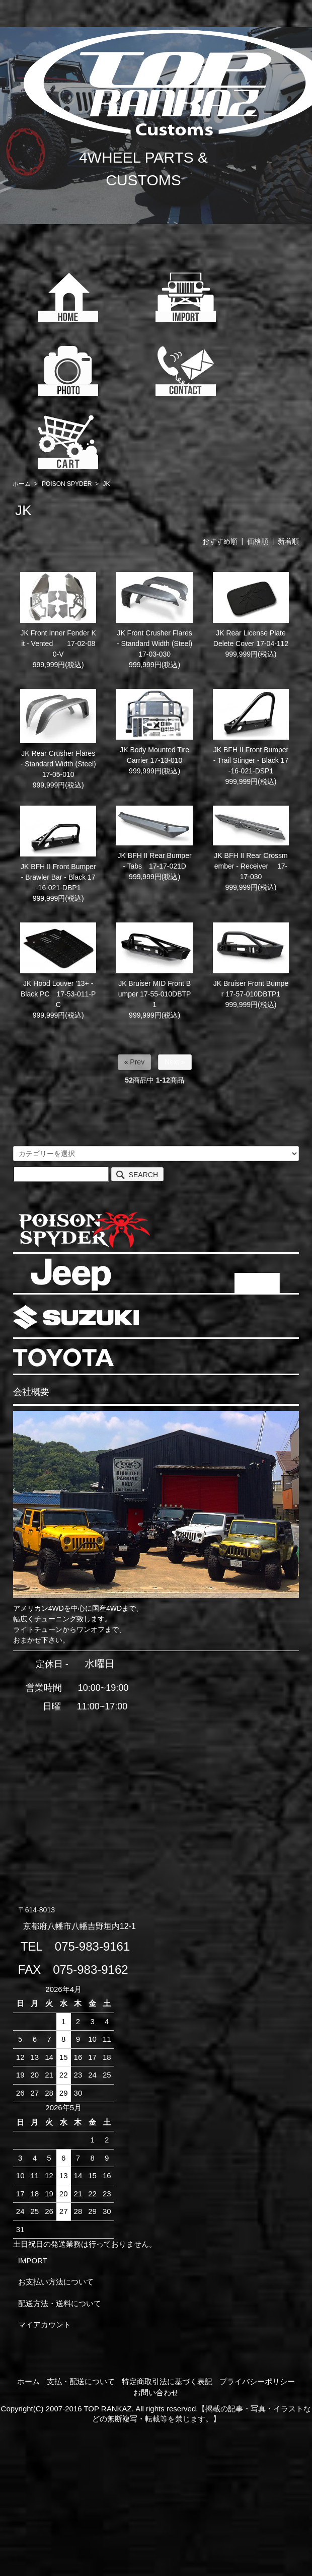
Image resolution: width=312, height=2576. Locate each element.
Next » (175, 1062)
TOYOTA (63, 1357)
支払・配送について (81, 2381)
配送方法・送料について (59, 2303)
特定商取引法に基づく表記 (167, 2381)
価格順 (257, 541)
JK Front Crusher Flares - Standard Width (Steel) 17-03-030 (154, 643)
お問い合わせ (156, 2392)
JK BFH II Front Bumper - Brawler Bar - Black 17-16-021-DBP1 (58, 877)
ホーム (22, 483)
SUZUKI (76, 1317)
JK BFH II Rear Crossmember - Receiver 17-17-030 (250, 866)
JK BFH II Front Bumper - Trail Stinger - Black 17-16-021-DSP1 (250, 760)
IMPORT (32, 2260)
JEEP (71, 1274)
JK (106, 483)
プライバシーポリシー (257, 2381)
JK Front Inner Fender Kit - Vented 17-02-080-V (58, 643)
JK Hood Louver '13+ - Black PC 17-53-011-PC (58, 994)
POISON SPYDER (67, 483)
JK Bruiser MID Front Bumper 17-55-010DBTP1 (154, 994)
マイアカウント (44, 2324)
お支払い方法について (56, 2281)
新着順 (288, 541)
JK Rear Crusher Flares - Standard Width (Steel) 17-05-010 (62, 763)
